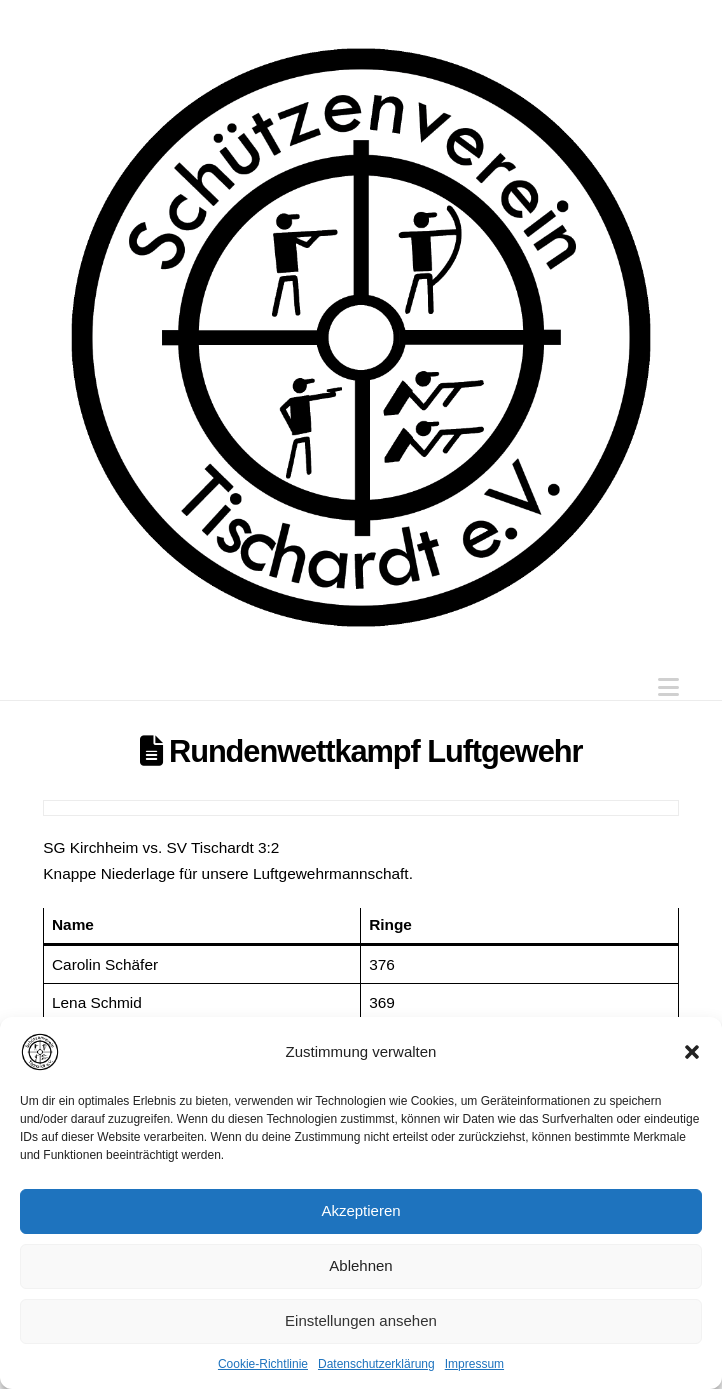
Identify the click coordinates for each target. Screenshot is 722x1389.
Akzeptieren (360, 1210)
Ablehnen (360, 1265)
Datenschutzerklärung (376, 1364)
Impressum (474, 1364)
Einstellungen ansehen (361, 1320)
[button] (692, 1052)
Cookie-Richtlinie (263, 1364)
